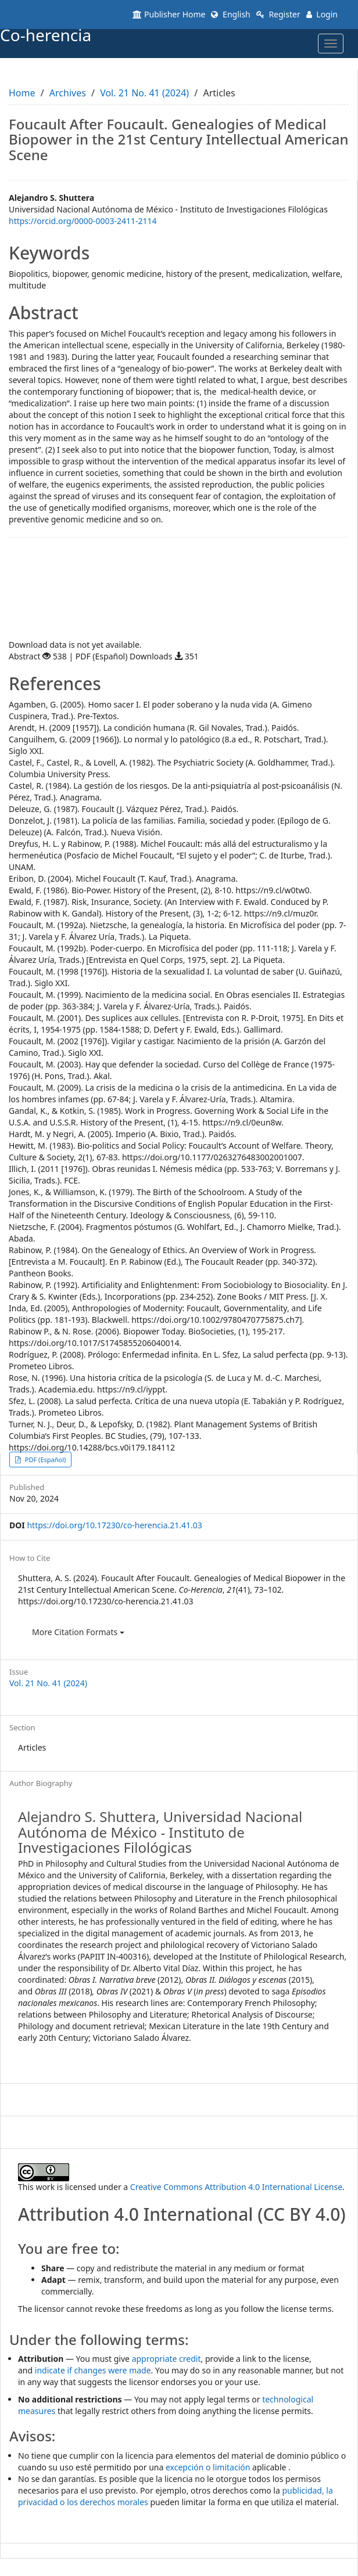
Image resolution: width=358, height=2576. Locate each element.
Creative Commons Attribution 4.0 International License (236, 2186)
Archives (67, 92)
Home (22, 92)
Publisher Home (169, 14)
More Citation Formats (78, 1631)
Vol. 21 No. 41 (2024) (144, 92)
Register (278, 14)
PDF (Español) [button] (44, 1459)
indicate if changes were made (93, 2370)
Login (322, 14)
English (230, 14)
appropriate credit (166, 2358)
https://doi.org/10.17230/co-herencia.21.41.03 (114, 1525)
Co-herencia (45, 35)
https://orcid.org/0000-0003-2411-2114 (83, 220)
